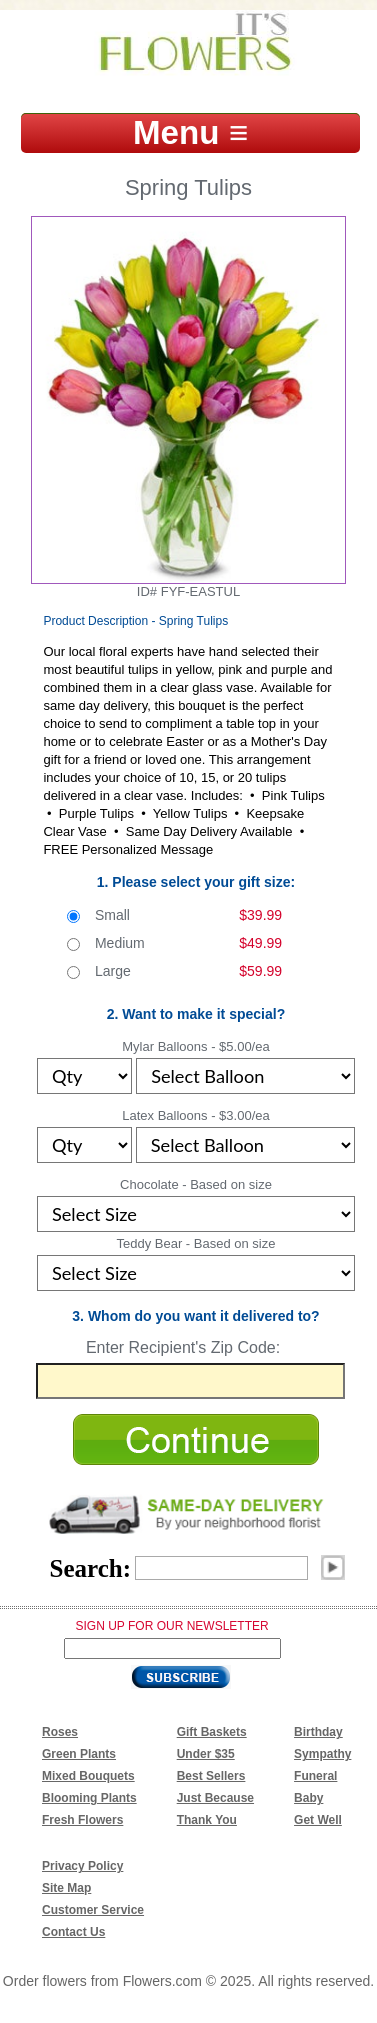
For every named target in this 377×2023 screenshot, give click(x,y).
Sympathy (322, 1754)
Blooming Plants (89, 1798)
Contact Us (73, 1932)
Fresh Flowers (82, 1820)
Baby (308, 1798)
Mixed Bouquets (88, 1776)
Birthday (318, 1732)
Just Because (215, 1798)
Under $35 (206, 1754)
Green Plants (79, 1754)
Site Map (66, 1888)
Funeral (315, 1776)
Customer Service (93, 1910)
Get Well (318, 1820)
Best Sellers (211, 1776)
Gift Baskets (212, 1732)
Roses (60, 1732)
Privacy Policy (82, 1866)
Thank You (207, 1820)
